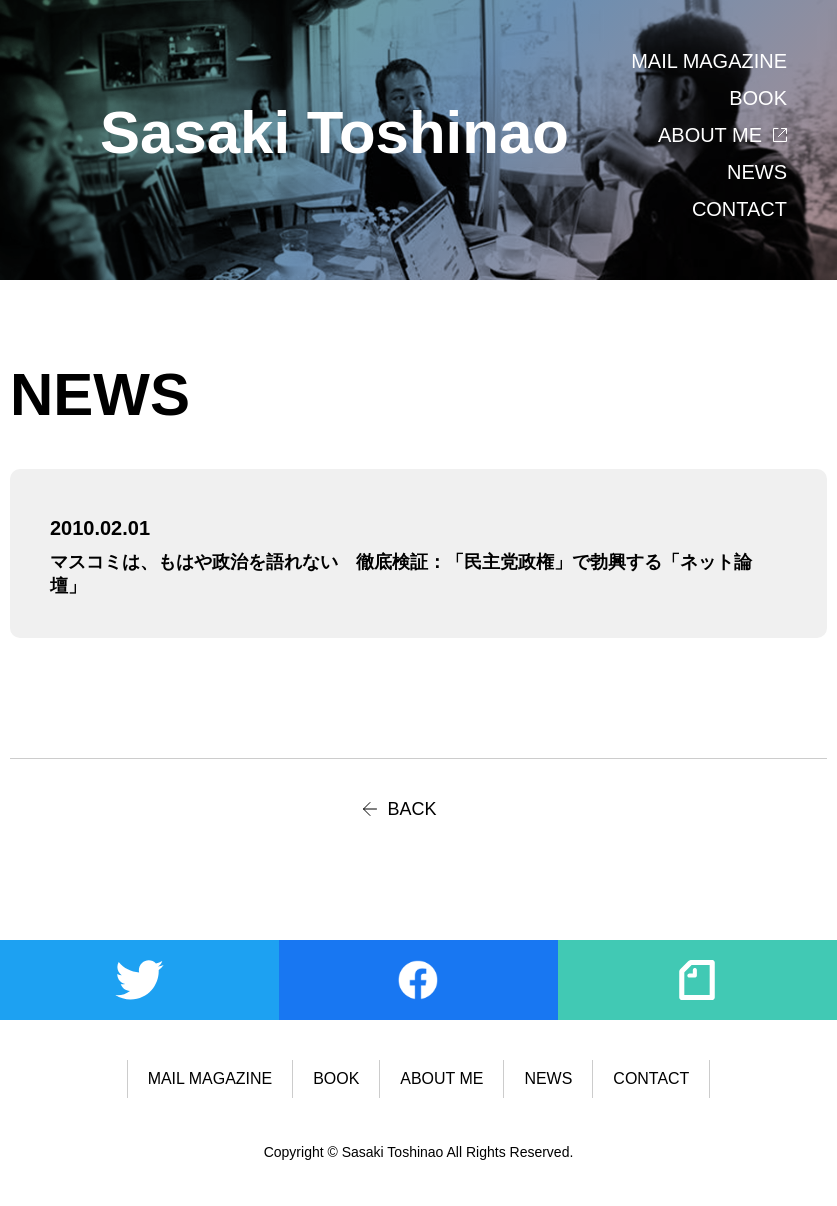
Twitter (139, 980)
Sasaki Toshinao (334, 132)
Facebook (418, 980)
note (697, 980)
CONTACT (739, 209)
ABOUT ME (710, 135)
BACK (412, 809)
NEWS (757, 172)
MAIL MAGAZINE (709, 61)
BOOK (758, 98)
